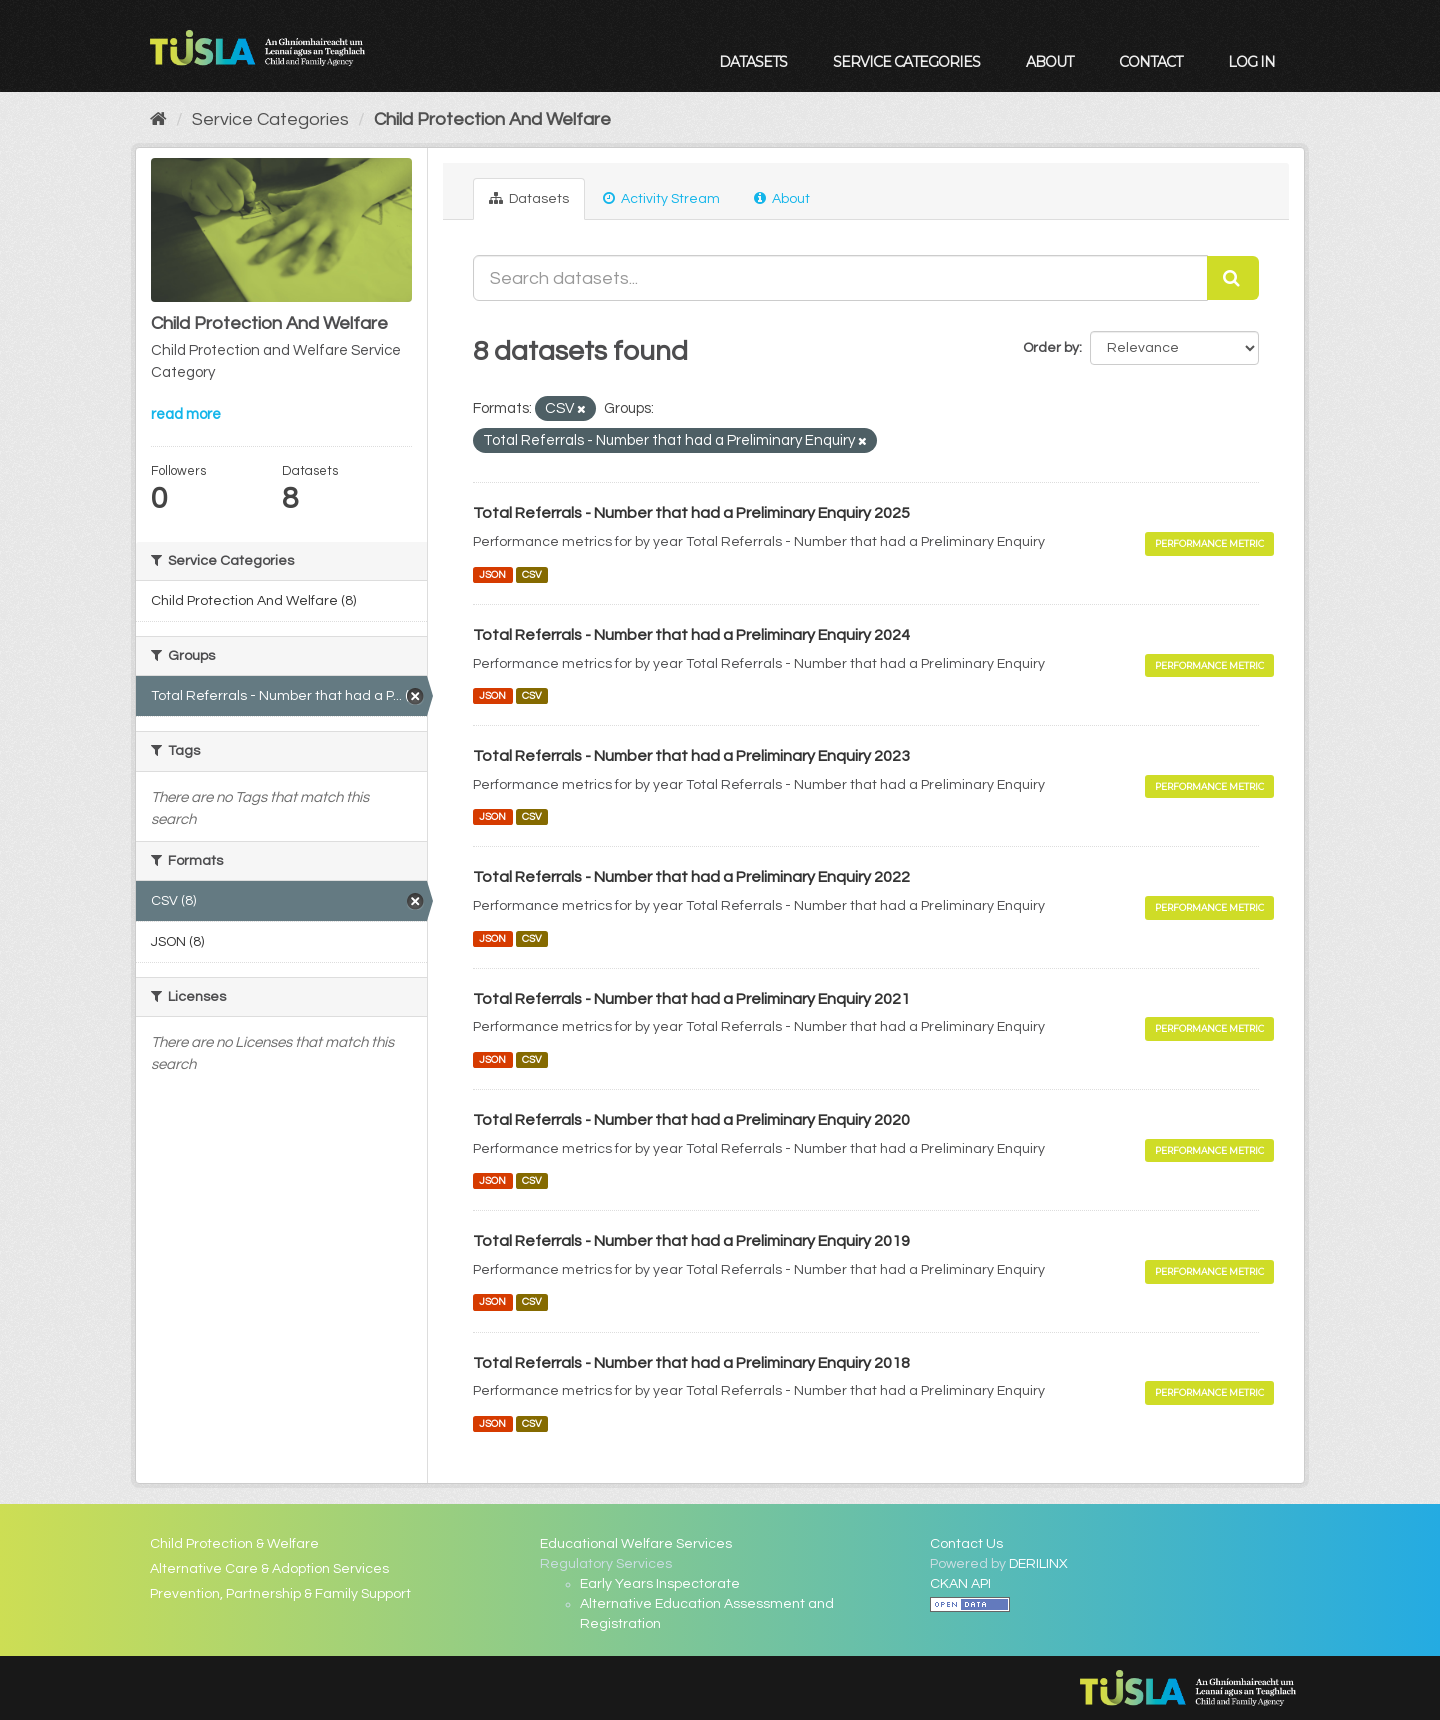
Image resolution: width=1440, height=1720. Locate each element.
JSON (492, 574)
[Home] (158, 119)
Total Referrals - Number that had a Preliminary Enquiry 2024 (691, 635)
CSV (532, 574)
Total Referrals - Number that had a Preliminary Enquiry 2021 (691, 999)
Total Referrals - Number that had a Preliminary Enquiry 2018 (691, 1363)
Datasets (753, 62)
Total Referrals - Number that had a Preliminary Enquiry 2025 (691, 513)
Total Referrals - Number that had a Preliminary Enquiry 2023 (691, 756)
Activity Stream (661, 198)
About (1049, 62)
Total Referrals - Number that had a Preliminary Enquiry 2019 (691, 1241)
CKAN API (960, 1584)
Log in (1251, 62)
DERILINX (1038, 1564)
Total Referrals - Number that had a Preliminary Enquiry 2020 (691, 1120)
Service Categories (906, 62)
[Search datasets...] (840, 278)
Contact (1150, 62)
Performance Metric (1209, 543)
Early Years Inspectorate (660, 1584)
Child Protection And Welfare (492, 119)
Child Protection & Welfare (234, 1544)
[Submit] (1233, 278)
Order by (1051, 348)
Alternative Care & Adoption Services (269, 1569)
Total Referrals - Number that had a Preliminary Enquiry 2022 (691, 877)
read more (186, 414)
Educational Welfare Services (636, 1544)
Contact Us (966, 1544)
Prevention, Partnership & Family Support (280, 1594)
